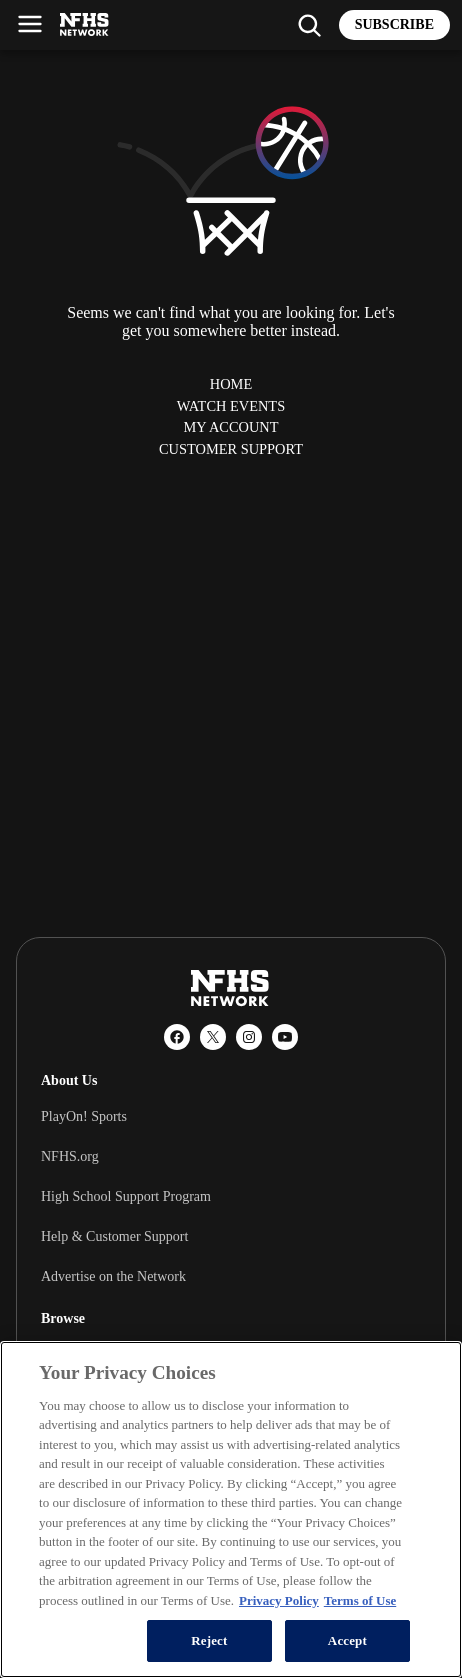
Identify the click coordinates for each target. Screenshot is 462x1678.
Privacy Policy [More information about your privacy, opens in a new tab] (279, 1600)
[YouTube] (285, 1037)
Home (231, 384)
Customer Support (231, 449)
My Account (230, 427)
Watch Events (231, 406)
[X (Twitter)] (213, 1037)
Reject (209, 1640)
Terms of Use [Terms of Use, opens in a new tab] (360, 1600)
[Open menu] (30, 24)
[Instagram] (249, 1037)
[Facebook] (177, 1037)
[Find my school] (309, 25)
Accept (347, 1640)
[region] (231, 1509)
